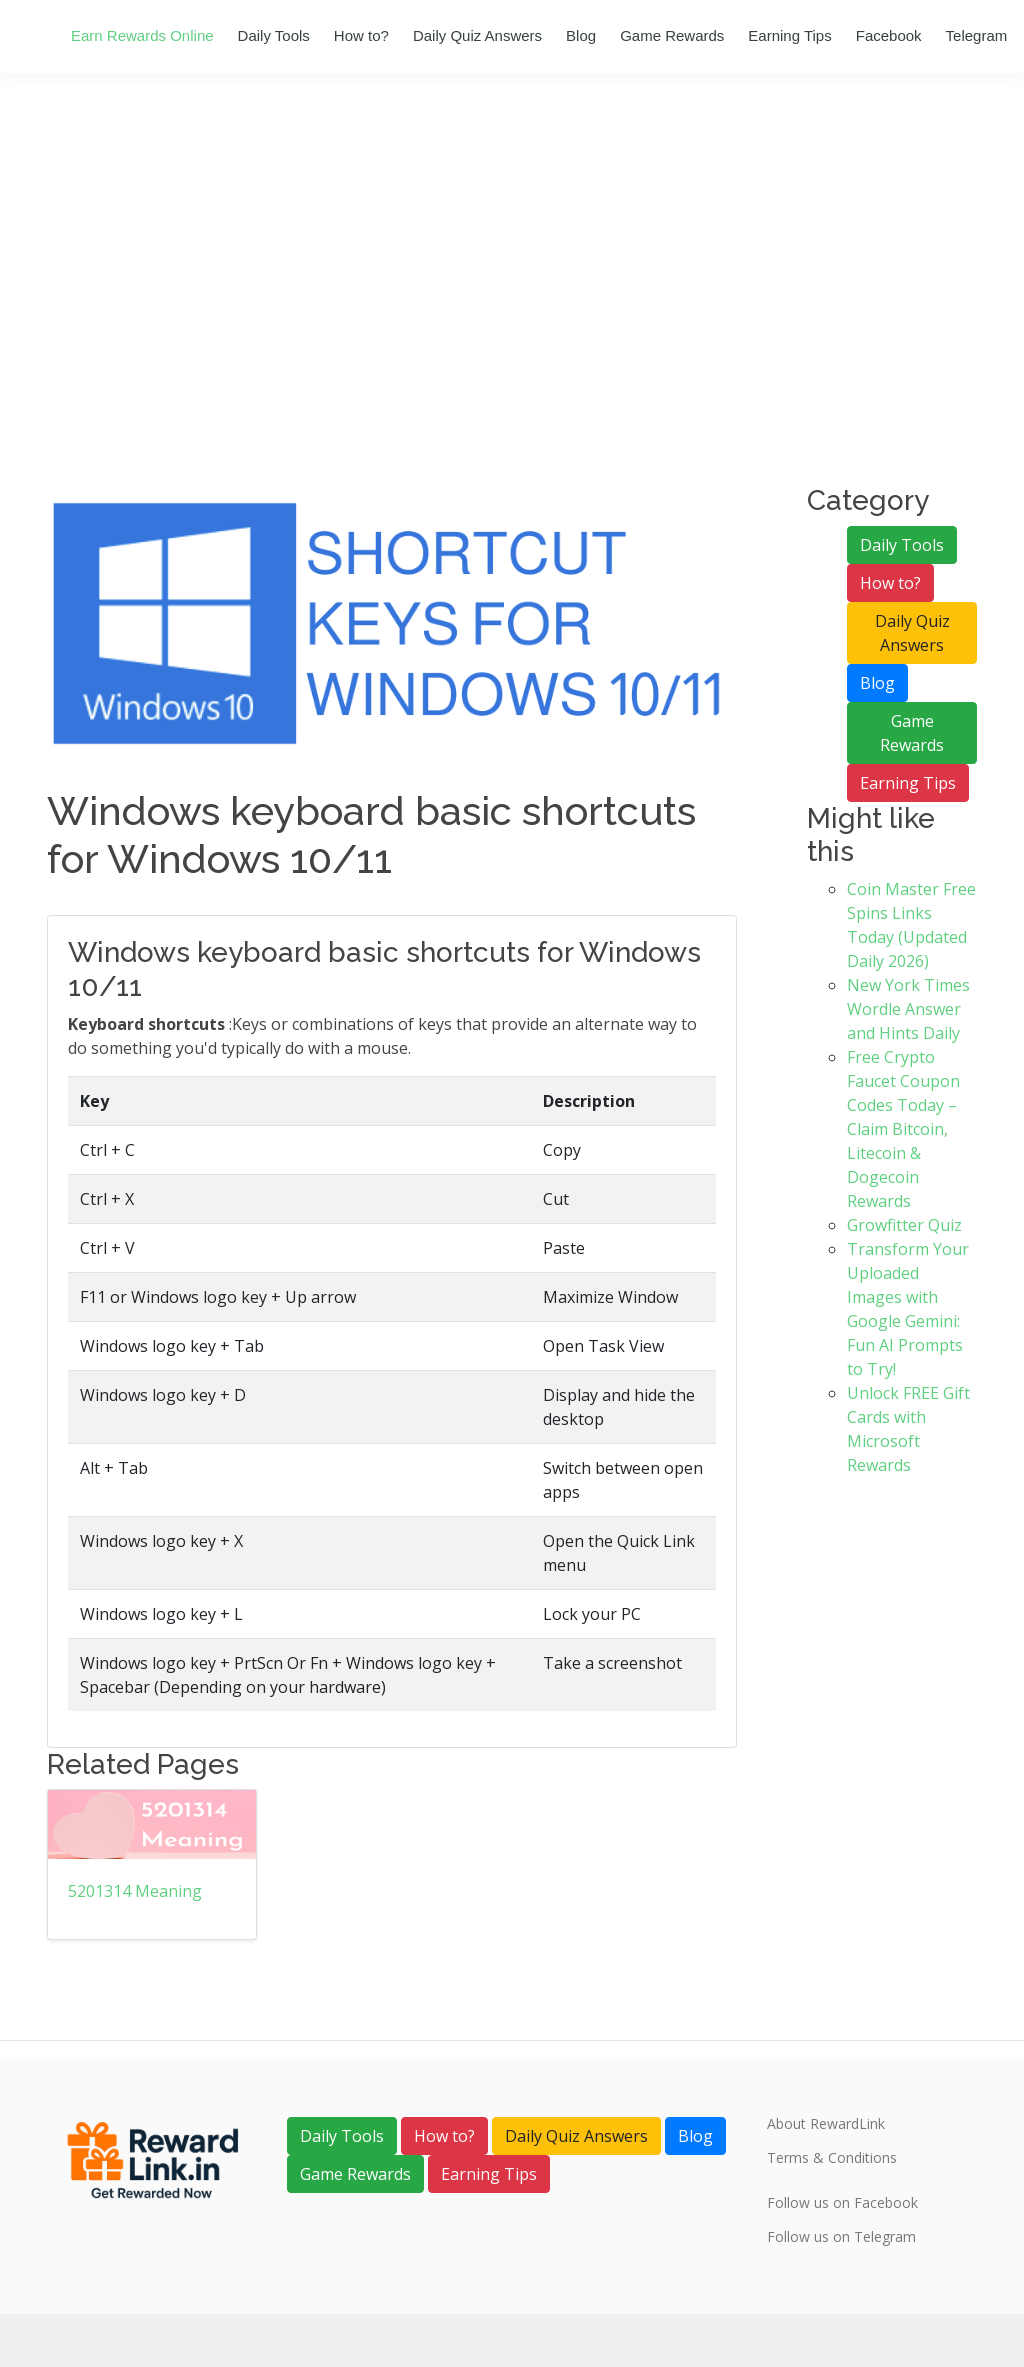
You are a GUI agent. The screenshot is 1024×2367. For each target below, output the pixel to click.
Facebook (889, 35)
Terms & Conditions (832, 2158)
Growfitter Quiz (904, 1225)
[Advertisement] (512, 334)
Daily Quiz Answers (477, 35)
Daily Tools (274, 35)
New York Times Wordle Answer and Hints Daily (908, 1009)
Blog (581, 35)
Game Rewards (672, 35)
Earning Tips (789, 35)
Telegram (977, 35)
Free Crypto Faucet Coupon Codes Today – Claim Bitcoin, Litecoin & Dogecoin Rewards (903, 1129)
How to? (361, 35)
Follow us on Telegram (841, 2237)
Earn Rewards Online (142, 35)
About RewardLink (826, 2124)
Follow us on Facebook (842, 2203)
